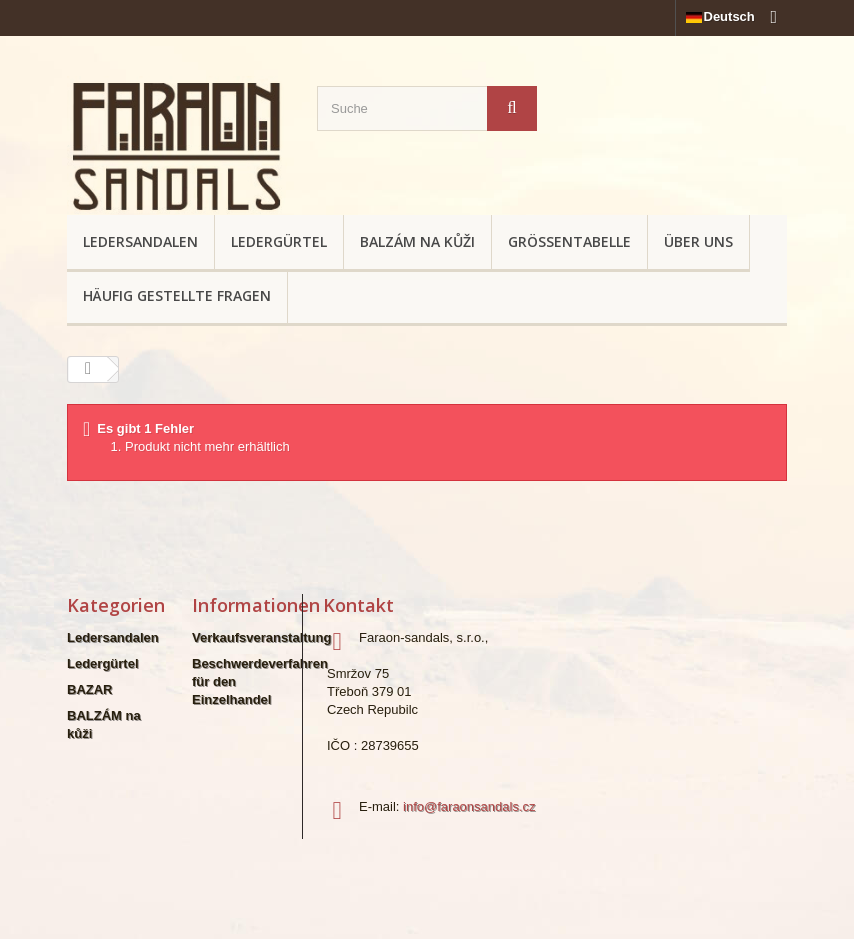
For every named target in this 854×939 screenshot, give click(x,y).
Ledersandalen (140, 241)
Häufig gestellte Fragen (177, 295)
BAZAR (90, 689)
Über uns (698, 241)
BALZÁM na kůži (417, 241)
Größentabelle (569, 241)
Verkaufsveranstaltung (261, 637)
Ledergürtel (279, 241)
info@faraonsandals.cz (469, 806)
